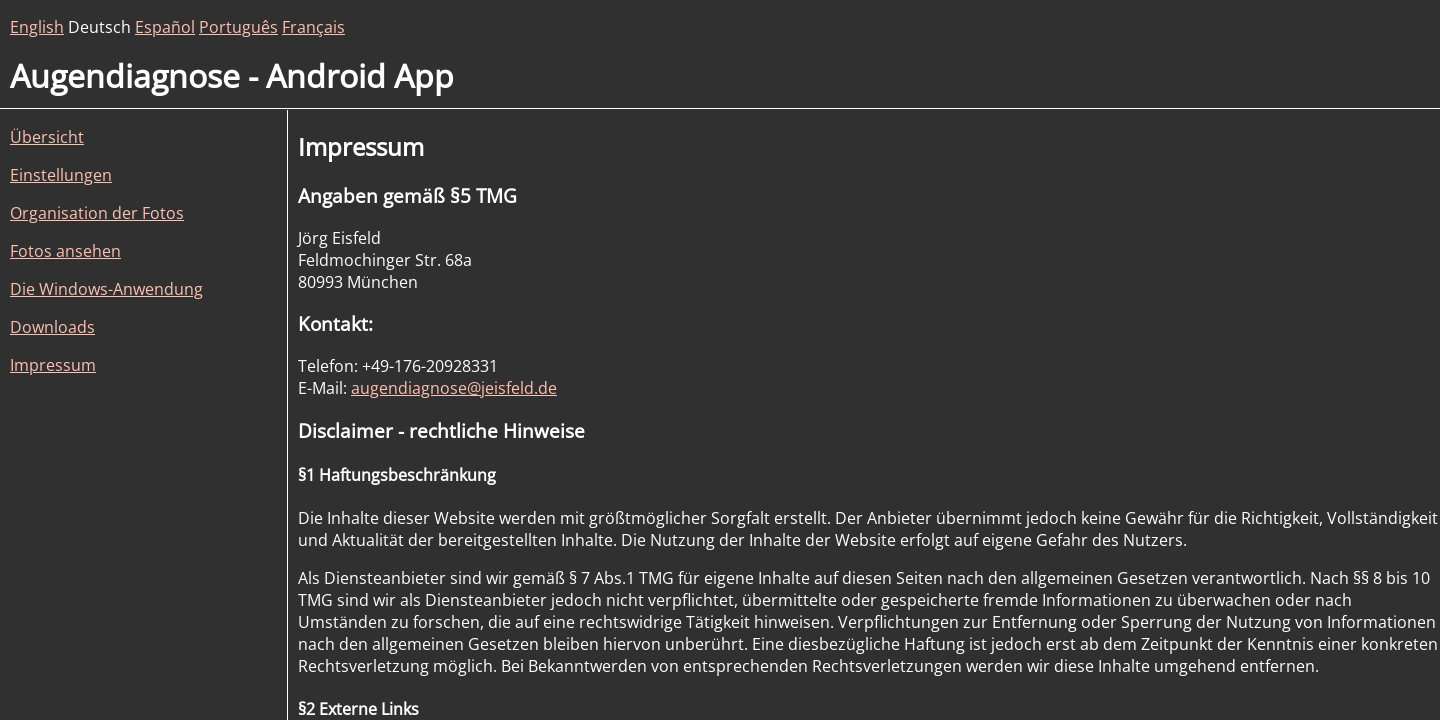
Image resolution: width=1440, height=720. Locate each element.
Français (313, 27)
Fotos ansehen (65, 251)
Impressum (53, 365)
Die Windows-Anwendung (106, 289)
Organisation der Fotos (97, 213)
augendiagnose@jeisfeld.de (454, 388)
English (37, 27)
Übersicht (47, 137)
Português (238, 27)
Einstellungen (61, 175)
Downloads (52, 327)
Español (165, 27)
